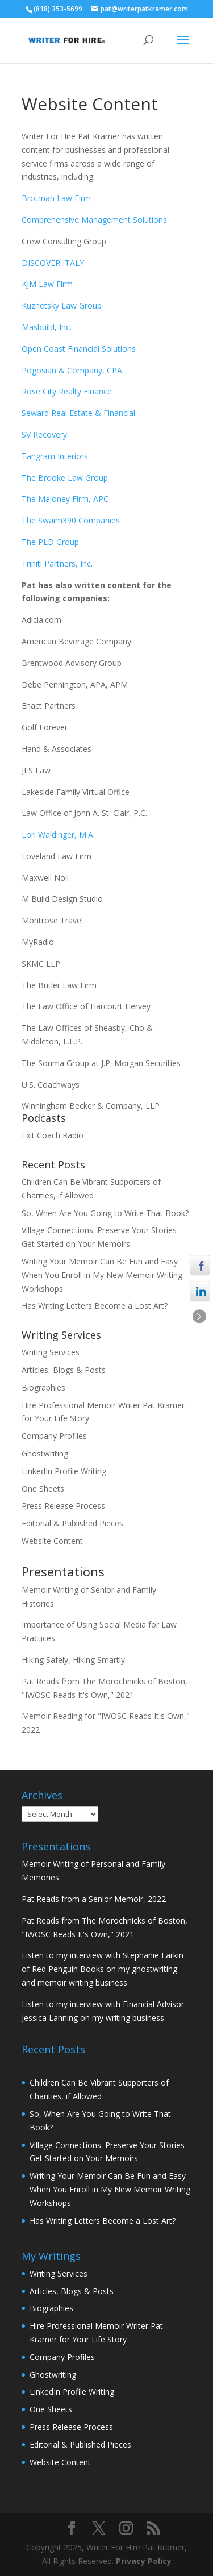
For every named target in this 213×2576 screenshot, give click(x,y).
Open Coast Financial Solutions (79, 348)
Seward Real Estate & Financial (78, 412)
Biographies (43, 1387)
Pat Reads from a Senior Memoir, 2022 (94, 1898)
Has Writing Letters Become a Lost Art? (95, 1305)
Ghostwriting (45, 1453)
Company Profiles (54, 1435)
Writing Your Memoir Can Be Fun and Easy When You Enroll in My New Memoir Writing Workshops (102, 1275)
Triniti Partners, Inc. (57, 563)
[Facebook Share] (200, 1265)
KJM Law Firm (47, 283)
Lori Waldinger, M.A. (58, 834)
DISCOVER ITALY (53, 262)
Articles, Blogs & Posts (64, 1369)
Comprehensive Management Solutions (94, 219)
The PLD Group (50, 541)
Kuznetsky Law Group (62, 305)
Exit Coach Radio (52, 1135)
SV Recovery (44, 434)
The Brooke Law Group (65, 477)
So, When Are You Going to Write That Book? (105, 1213)
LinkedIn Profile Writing (64, 1471)
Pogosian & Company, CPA (72, 370)
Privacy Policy (144, 2561)
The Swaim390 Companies (72, 520)
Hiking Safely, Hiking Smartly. (74, 1659)
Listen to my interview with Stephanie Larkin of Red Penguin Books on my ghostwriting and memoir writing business (102, 1969)
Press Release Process (63, 1505)
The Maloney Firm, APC (65, 498)
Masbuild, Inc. (47, 327)
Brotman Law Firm (56, 198)
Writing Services (51, 1352)
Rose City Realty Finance (67, 391)
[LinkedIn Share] (200, 1291)
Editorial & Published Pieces (72, 1523)
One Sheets (43, 1488)
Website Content (52, 1540)
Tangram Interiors (55, 456)
